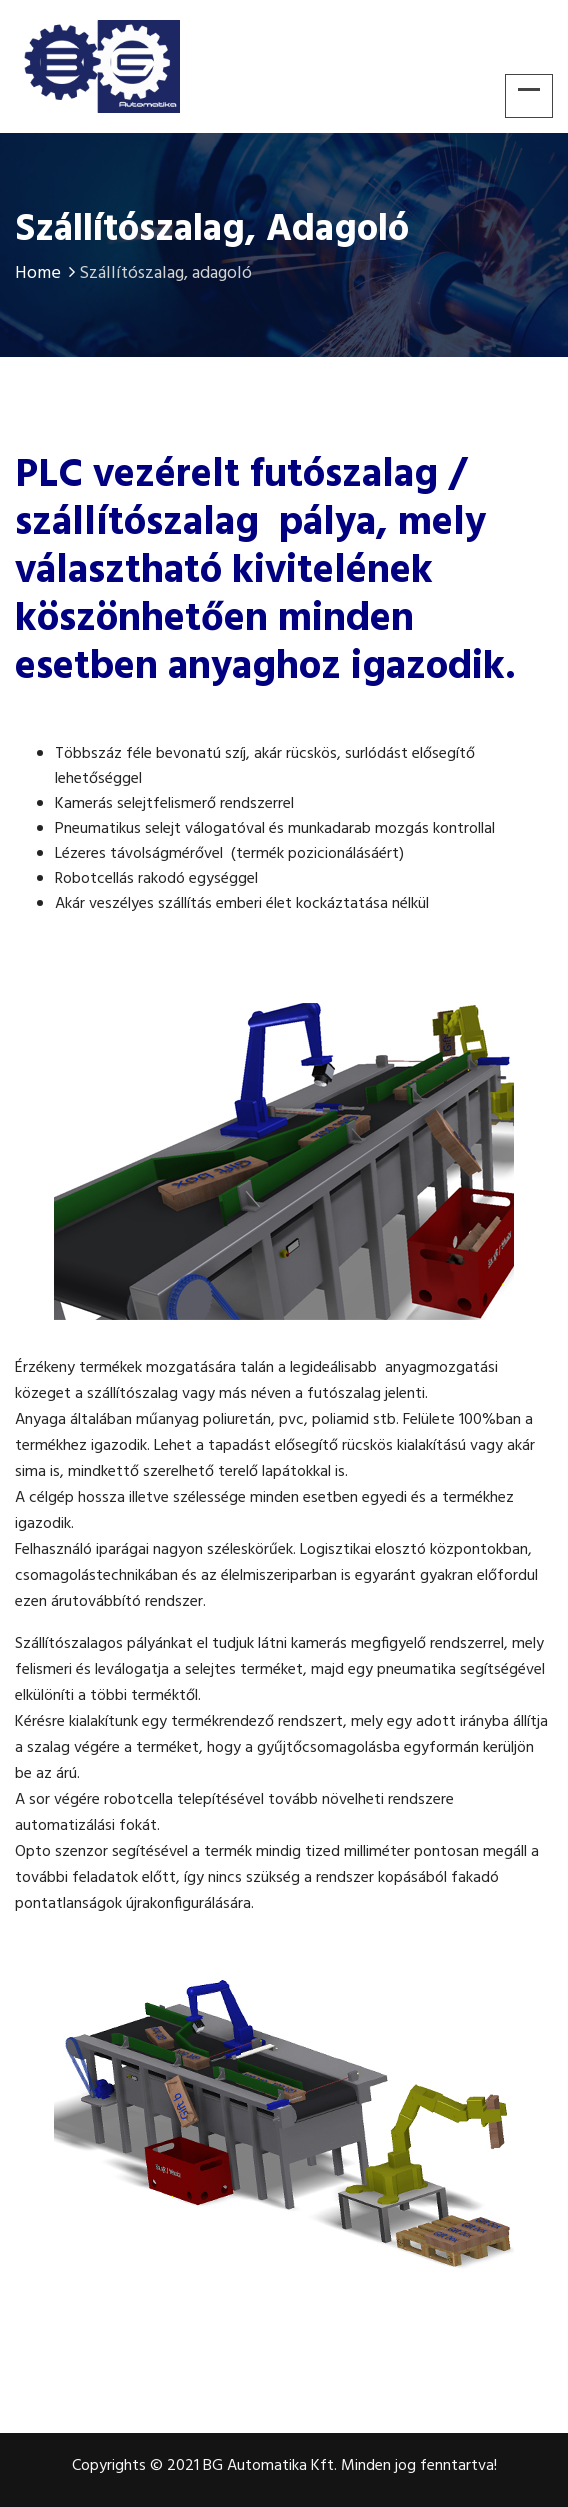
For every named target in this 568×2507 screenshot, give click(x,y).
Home (47, 273)
